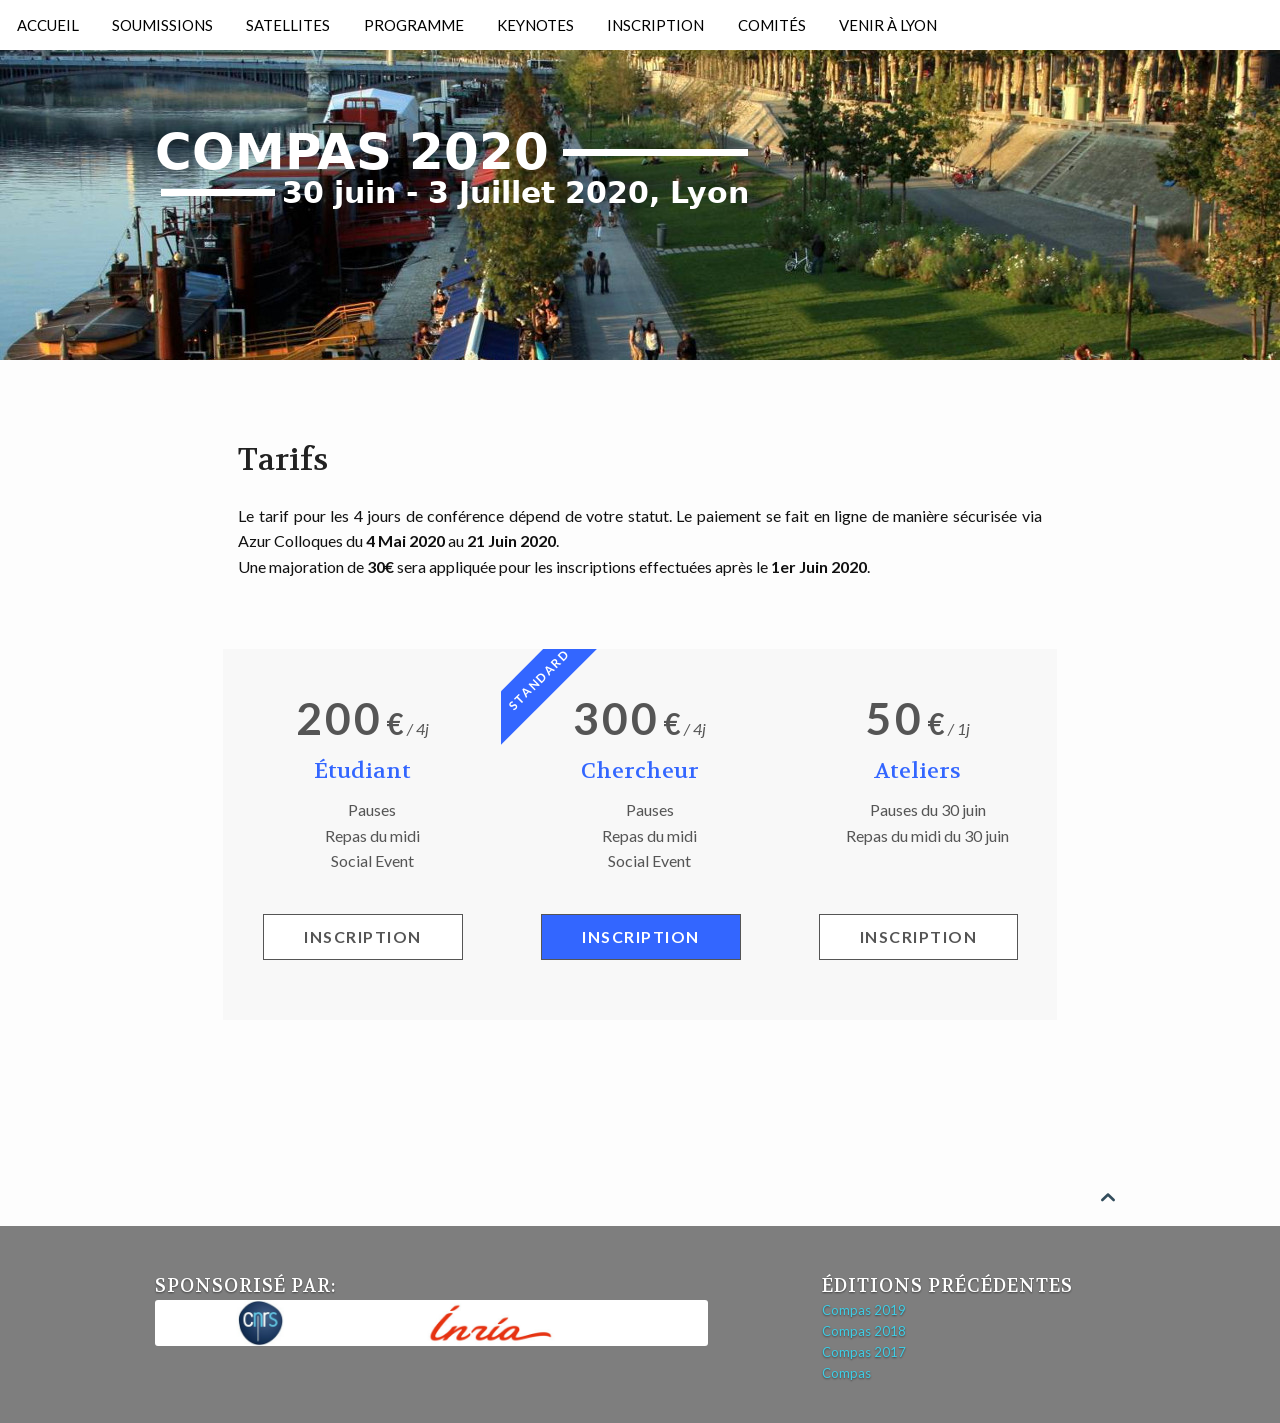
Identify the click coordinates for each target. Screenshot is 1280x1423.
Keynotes (535, 25)
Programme (414, 25)
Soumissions (162, 25)
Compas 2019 (864, 1310)
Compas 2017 (864, 1352)
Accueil (48, 25)
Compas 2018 (864, 1331)
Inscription (655, 25)
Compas (846, 1373)
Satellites (288, 25)
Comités (772, 25)
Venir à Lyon (888, 25)
